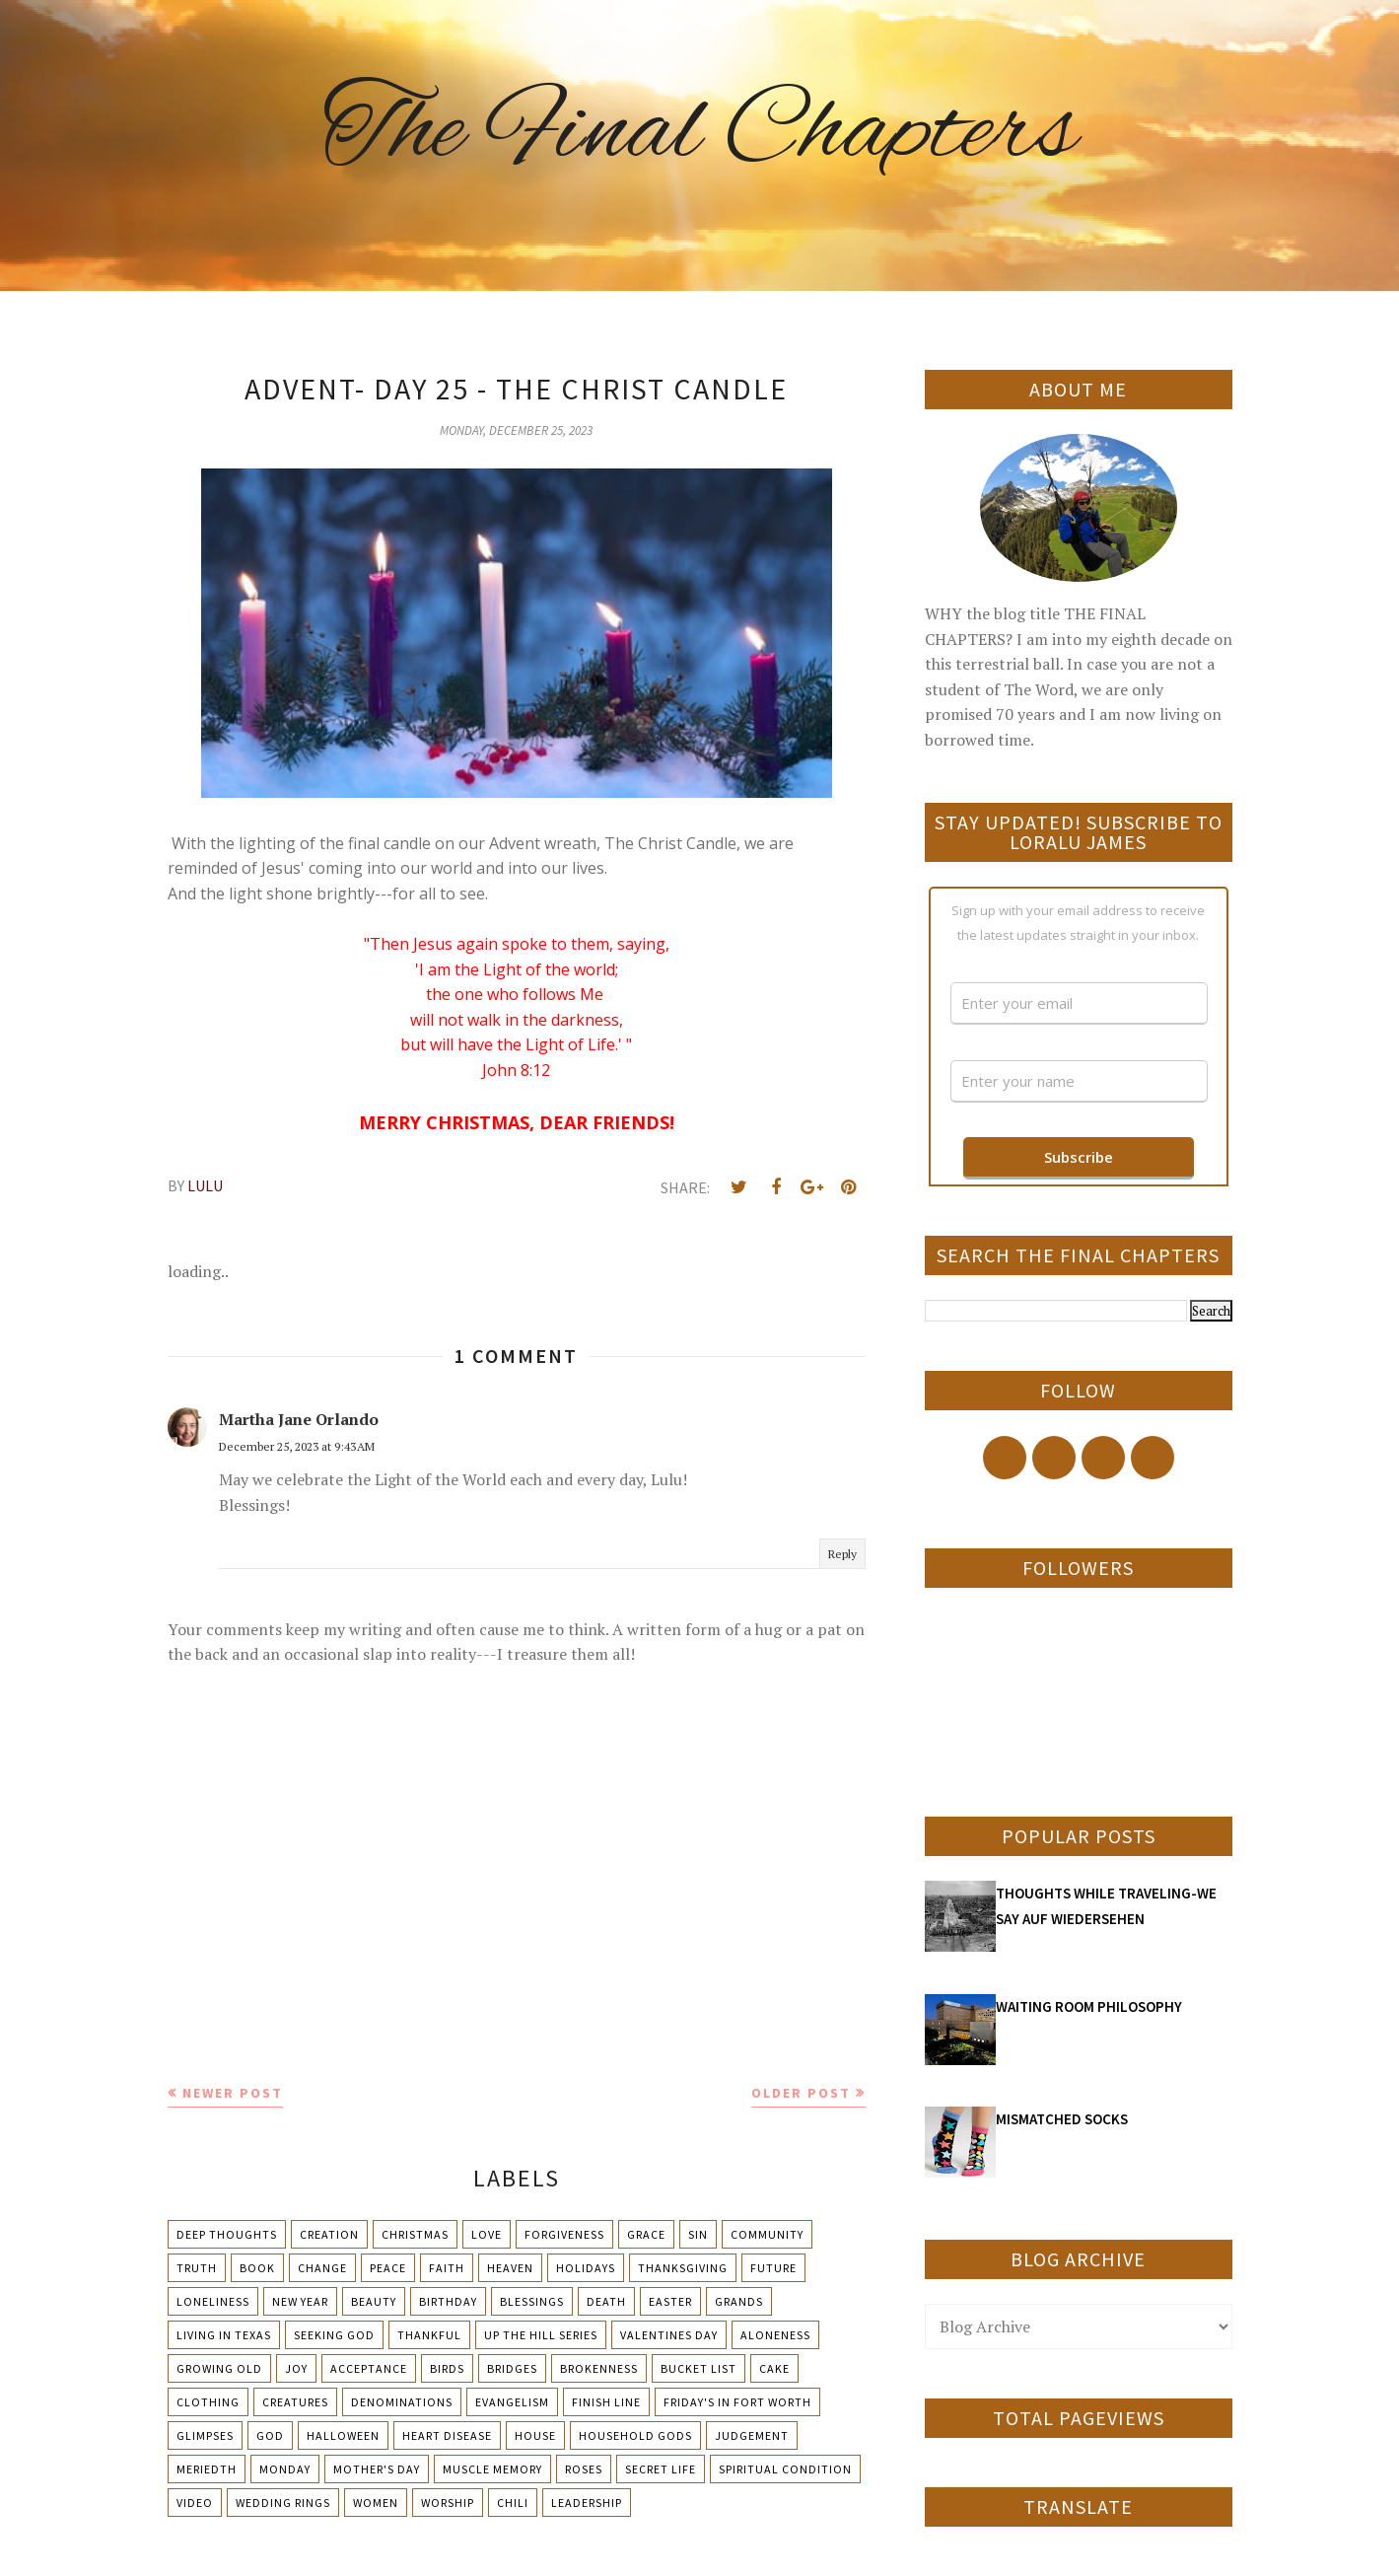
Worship (447, 2502)
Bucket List (698, 2368)
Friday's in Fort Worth (737, 2402)
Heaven (510, 2267)
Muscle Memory (492, 2469)
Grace (646, 2234)
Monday (285, 2469)
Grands (739, 2301)
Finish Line (606, 2402)
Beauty (373, 2301)
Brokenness (599, 2368)
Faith (446, 2267)
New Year (300, 2301)
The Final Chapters (700, 133)
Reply (842, 1553)
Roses (583, 2469)
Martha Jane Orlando (299, 1419)
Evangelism (512, 2402)
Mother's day (376, 2469)
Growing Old (219, 2368)
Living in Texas (223, 2334)
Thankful (429, 2334)
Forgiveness (564, 2234)
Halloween (343, 2435)
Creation (329, 2234)
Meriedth (206, 2469)
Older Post (801, 2093)
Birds (447, 2368)
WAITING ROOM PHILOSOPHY (1089, 2006)
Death (606, 2301)
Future (773, 2267)
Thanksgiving (683, 2267)
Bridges (512, 2368)
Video (194, 2502)
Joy (296, 2368)
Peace (388, 2267)
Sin (698, 2234)
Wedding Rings (283, 2502)
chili (512, 2502)
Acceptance (368, 2368)
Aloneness (775, 2334)
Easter (670, 2301)
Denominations (402, 2402)
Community (767, 2234)
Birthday (448, 2301)
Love (486, 2234)
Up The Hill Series (540, 2334)
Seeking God (334, 2334)
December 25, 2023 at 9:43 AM (297, 1446)
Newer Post (232, 2093)
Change (322, 2267)
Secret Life (660, 2469)
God (270, 2435)
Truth (196, 2267)
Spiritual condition (785, 2469)
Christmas (415, 2234)
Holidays (585, 2267)
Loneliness (212, 2301)
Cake (774, 2368)
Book (257, 2267)
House (535, 2435)
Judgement (752, 2435)
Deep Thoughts (226, 2234)
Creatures (295, 2402)
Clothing (208, 2402)
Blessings (532, 2301)
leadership (586, 2502)
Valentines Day (669, 2334)
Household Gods (635, 2435)
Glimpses (205, 2435)
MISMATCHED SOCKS (1062, 2119)
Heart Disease (447, 2435)
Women (375, 2502)
